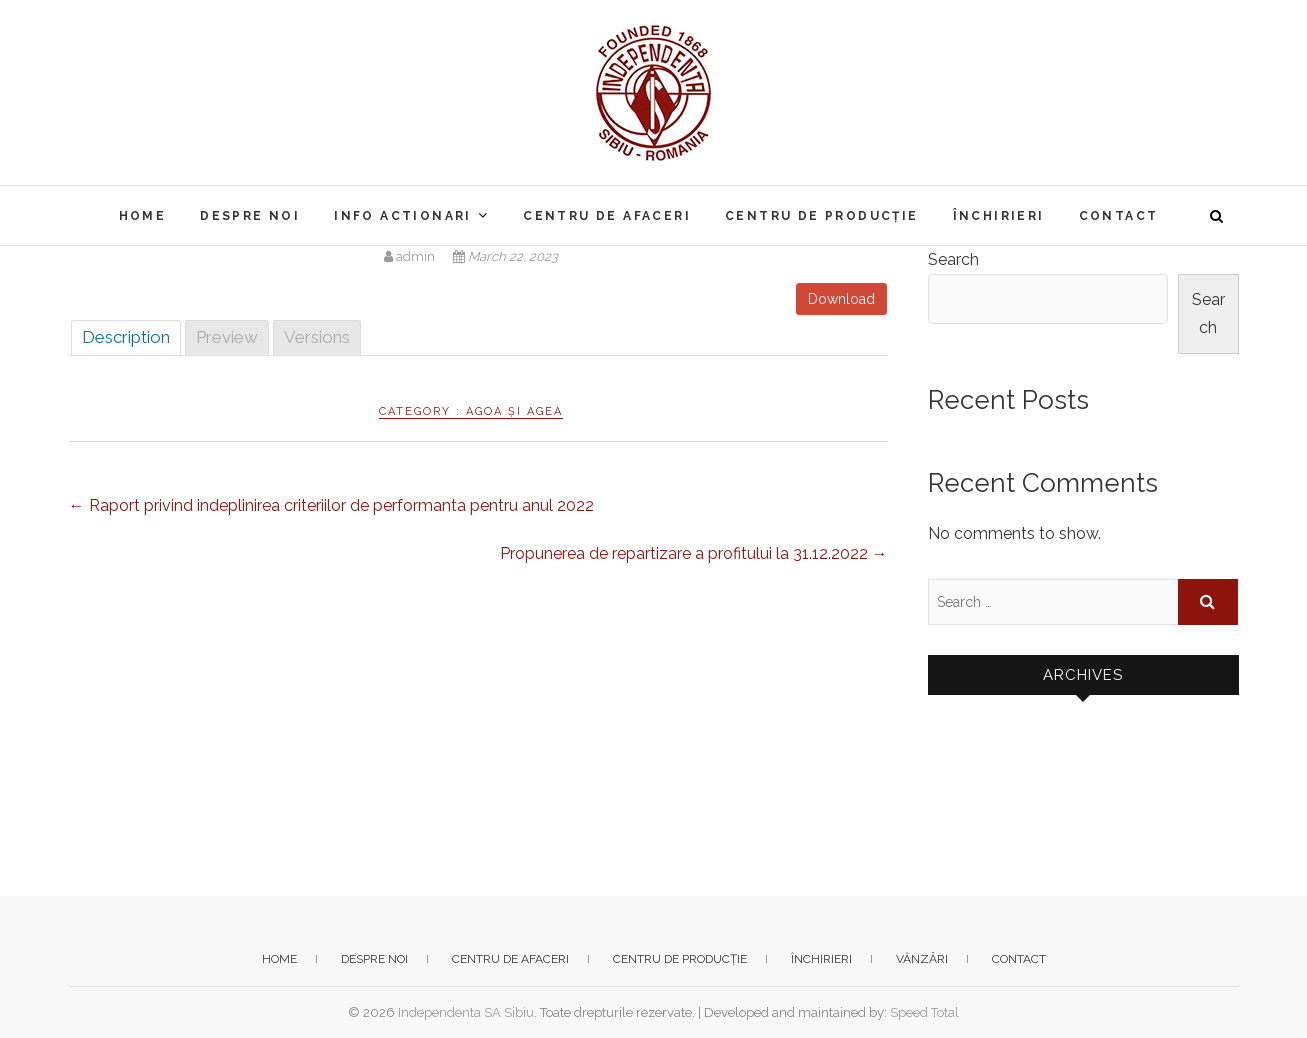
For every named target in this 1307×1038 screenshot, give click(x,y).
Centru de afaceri (607, 216)
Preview (227, 337)
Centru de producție (822, 216)
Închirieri (999, 216)
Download (841, 299)
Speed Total (924, 1012)
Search (953, 259)
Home (143, 216)
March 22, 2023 (505, 256)
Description (126, 337)
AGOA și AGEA (514, 411)
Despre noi (250, 216)
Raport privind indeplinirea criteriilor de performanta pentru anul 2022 (331, 505)
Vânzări (922, 959)
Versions (317, 337)
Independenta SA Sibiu (466, 1012)
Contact (1119, 216)
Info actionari (403, 216)
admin (411, 256)
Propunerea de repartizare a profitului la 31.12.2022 (694, 553)
